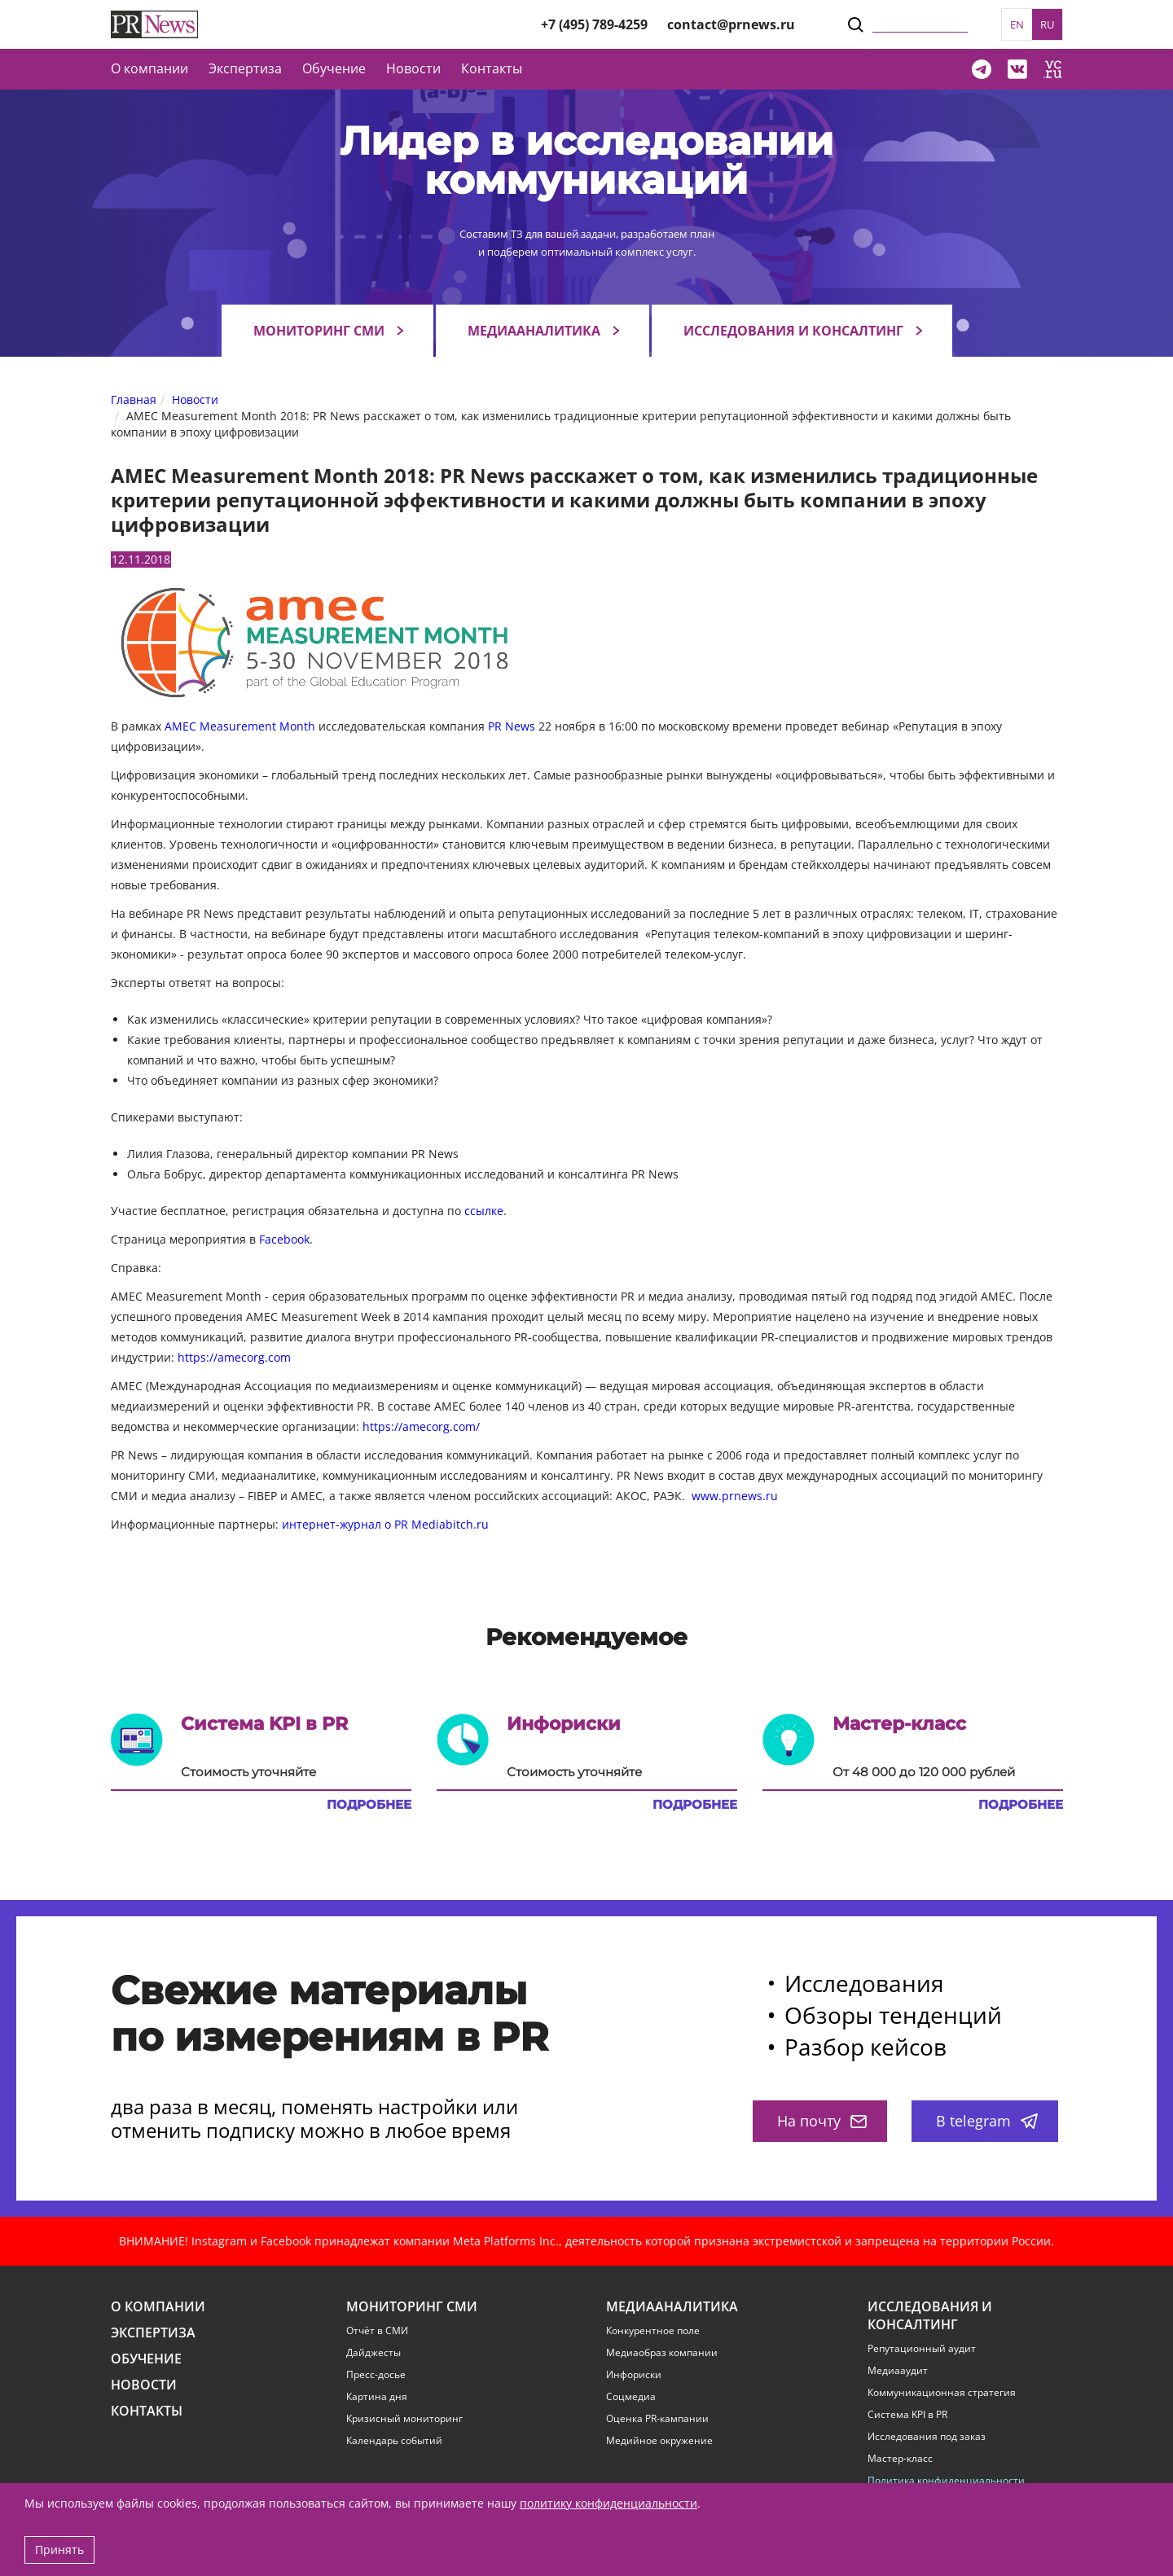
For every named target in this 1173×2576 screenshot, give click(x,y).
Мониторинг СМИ (318, 331)
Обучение (334, 68)
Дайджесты (373, 2352)
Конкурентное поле (653, 2330)
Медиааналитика (534, 331)
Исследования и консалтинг (793, 331)
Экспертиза (153, 2332)
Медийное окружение (659, 2440)
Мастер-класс (900, 2458)
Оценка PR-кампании (657, 2418)
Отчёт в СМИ (377, 2330)
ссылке (483, 1210)
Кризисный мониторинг (404, 2418)
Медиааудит (898, 2370)
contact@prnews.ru (731, 24)
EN (1017, 24)
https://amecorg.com (234, 1357)
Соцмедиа (631, 2396)
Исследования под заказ (927, 2436)
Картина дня (376, 2396)
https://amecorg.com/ (421, 1426)
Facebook (284, 1239)
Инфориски (633, 2374)
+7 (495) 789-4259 (594, 24)
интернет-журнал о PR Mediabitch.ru (385, 1524)
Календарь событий (394, 2440)
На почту (822, 2121)
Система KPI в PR (907, 2414)
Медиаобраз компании (662, 2352)
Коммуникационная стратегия (942, 2392)
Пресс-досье (376, 2374)
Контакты (491, 68)
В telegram (987, 2121)
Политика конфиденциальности (946, 2480)
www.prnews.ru (735, 1495)
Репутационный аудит (922, 2348)
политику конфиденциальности (608, 2503)
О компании (149, 68)
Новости (413, 68)
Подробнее (369, 1804)
